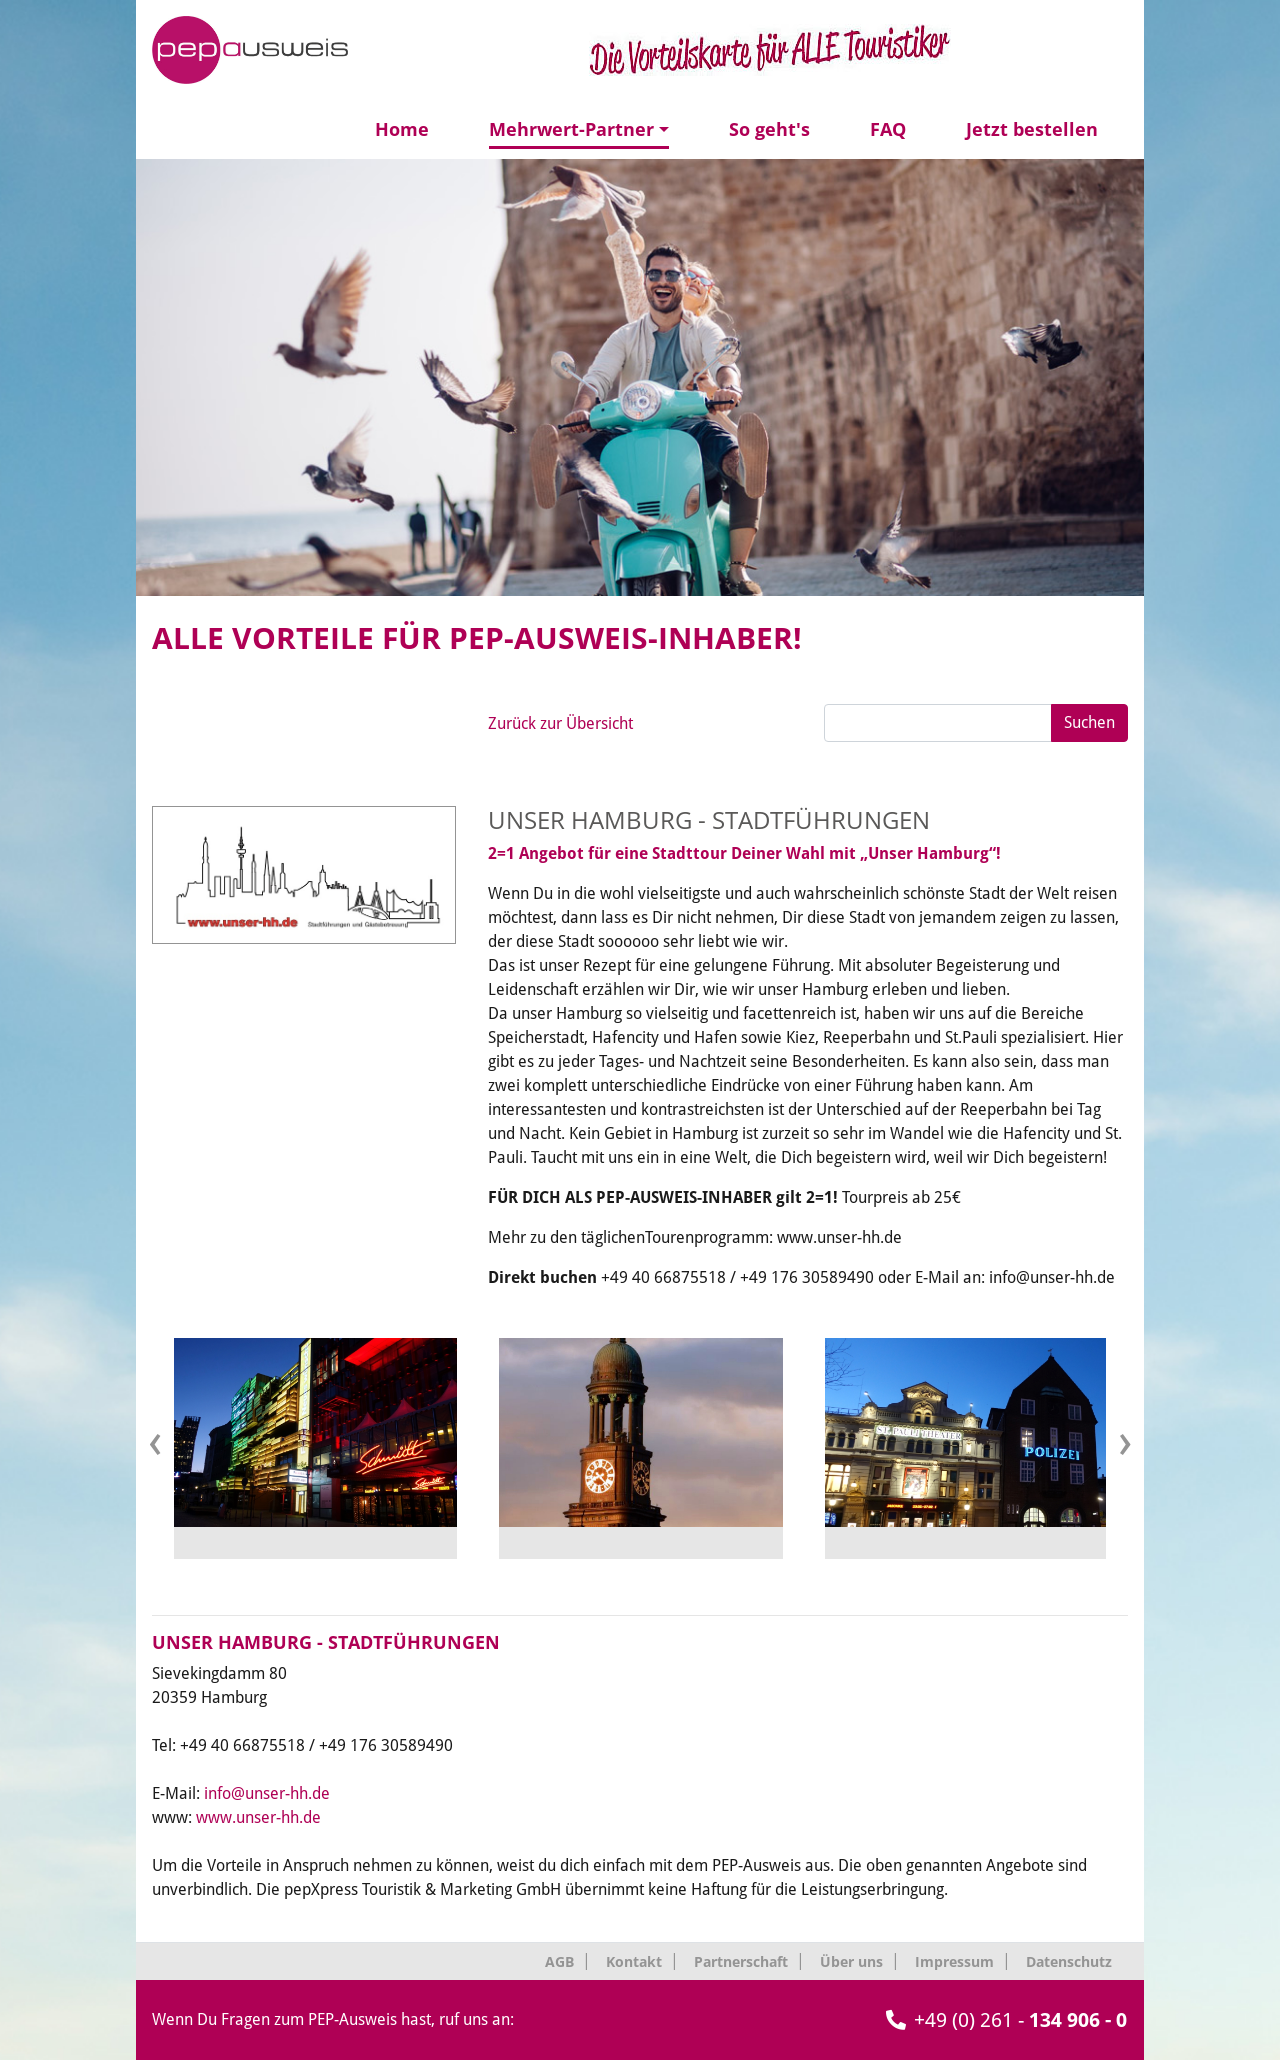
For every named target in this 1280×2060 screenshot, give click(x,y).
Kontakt (634, 1961)
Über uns (851, 1961)
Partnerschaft (741, 1961)
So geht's (769, 129)
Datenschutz (1069, 1961)
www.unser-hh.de (258, 1817)
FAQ (888, 129)
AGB (559, 1961)
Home (402, 129)
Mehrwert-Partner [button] (571, 129)
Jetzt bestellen (1032, 129)
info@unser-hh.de (267, 1793)
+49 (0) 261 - (1006, 2020)
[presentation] (155, 1440)
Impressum (954, 1961)
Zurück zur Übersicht (560, 723)
